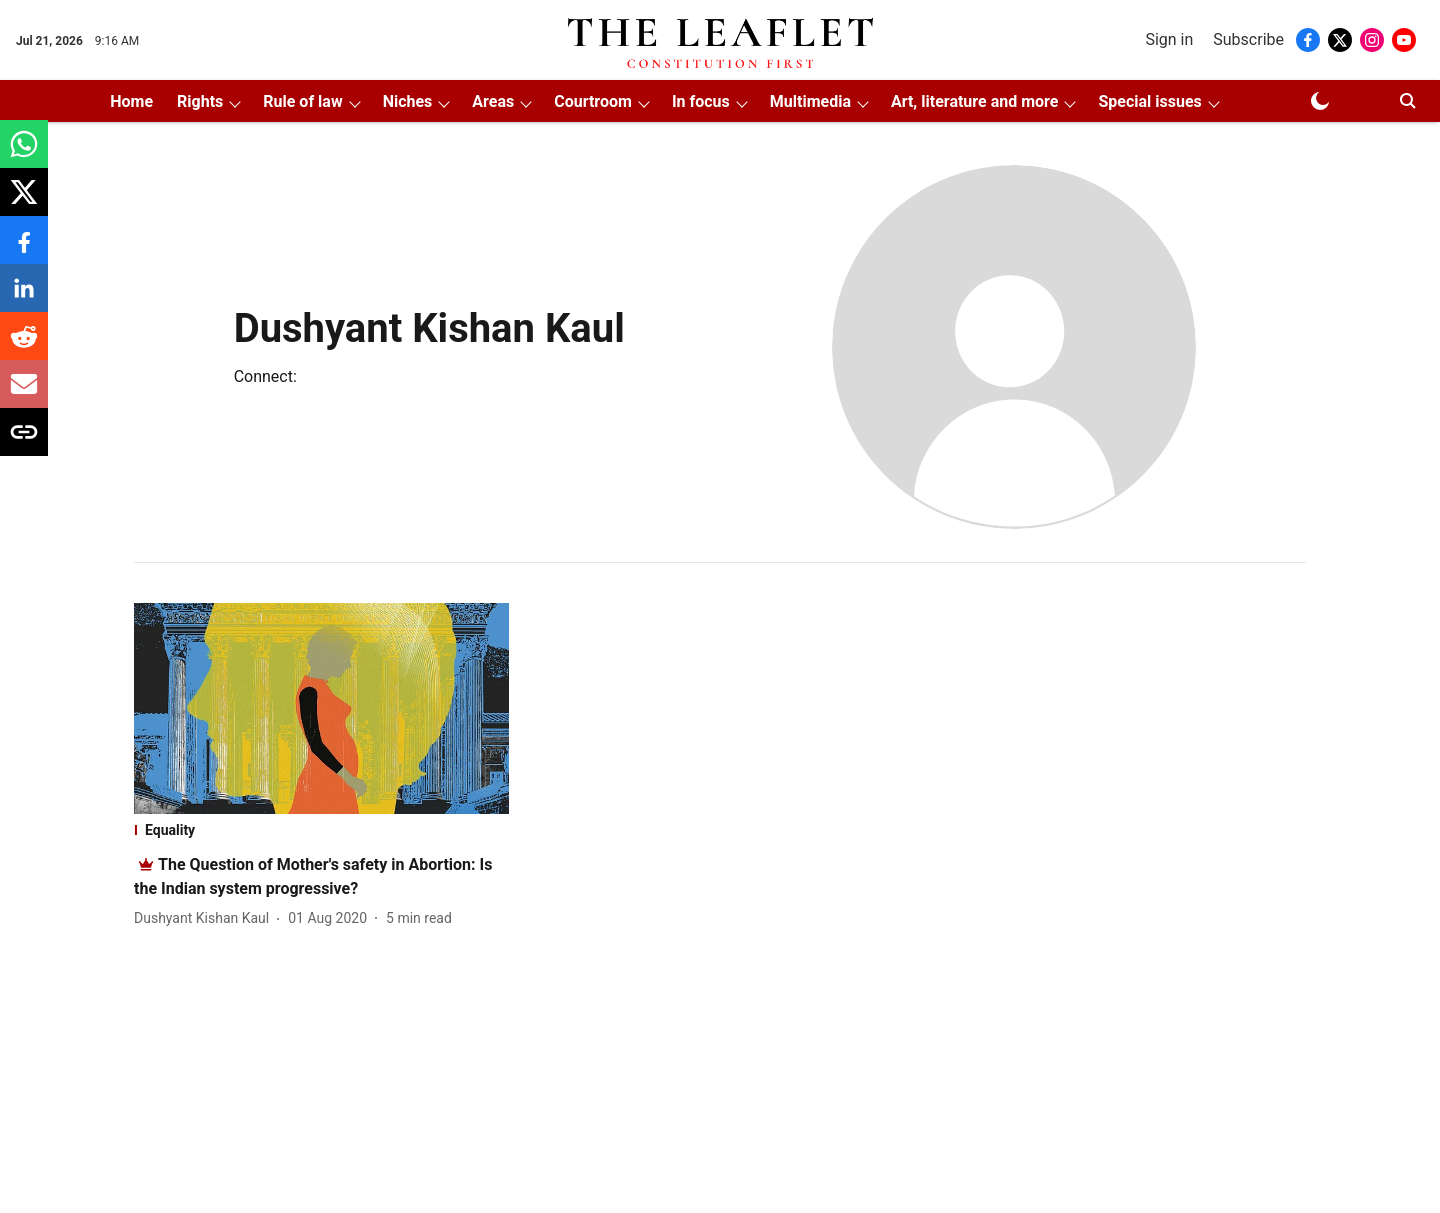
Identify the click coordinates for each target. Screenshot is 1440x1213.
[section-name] (321, 830)
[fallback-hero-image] (321, 708)
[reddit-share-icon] (24, 346)
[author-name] (205, 918)
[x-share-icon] (24, 202)
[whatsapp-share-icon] (24, 154)
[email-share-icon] (24, 394)
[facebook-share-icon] (24, 250)
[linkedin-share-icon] (24, 298)
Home (131, 101)
